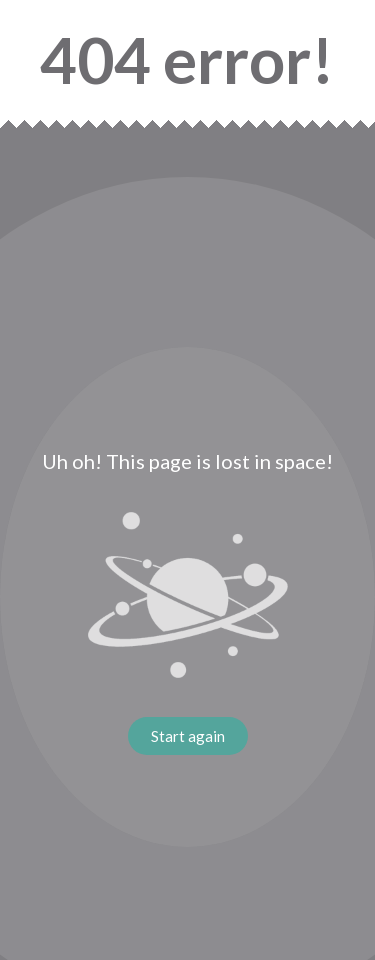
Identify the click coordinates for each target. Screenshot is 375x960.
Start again (188, 736)
